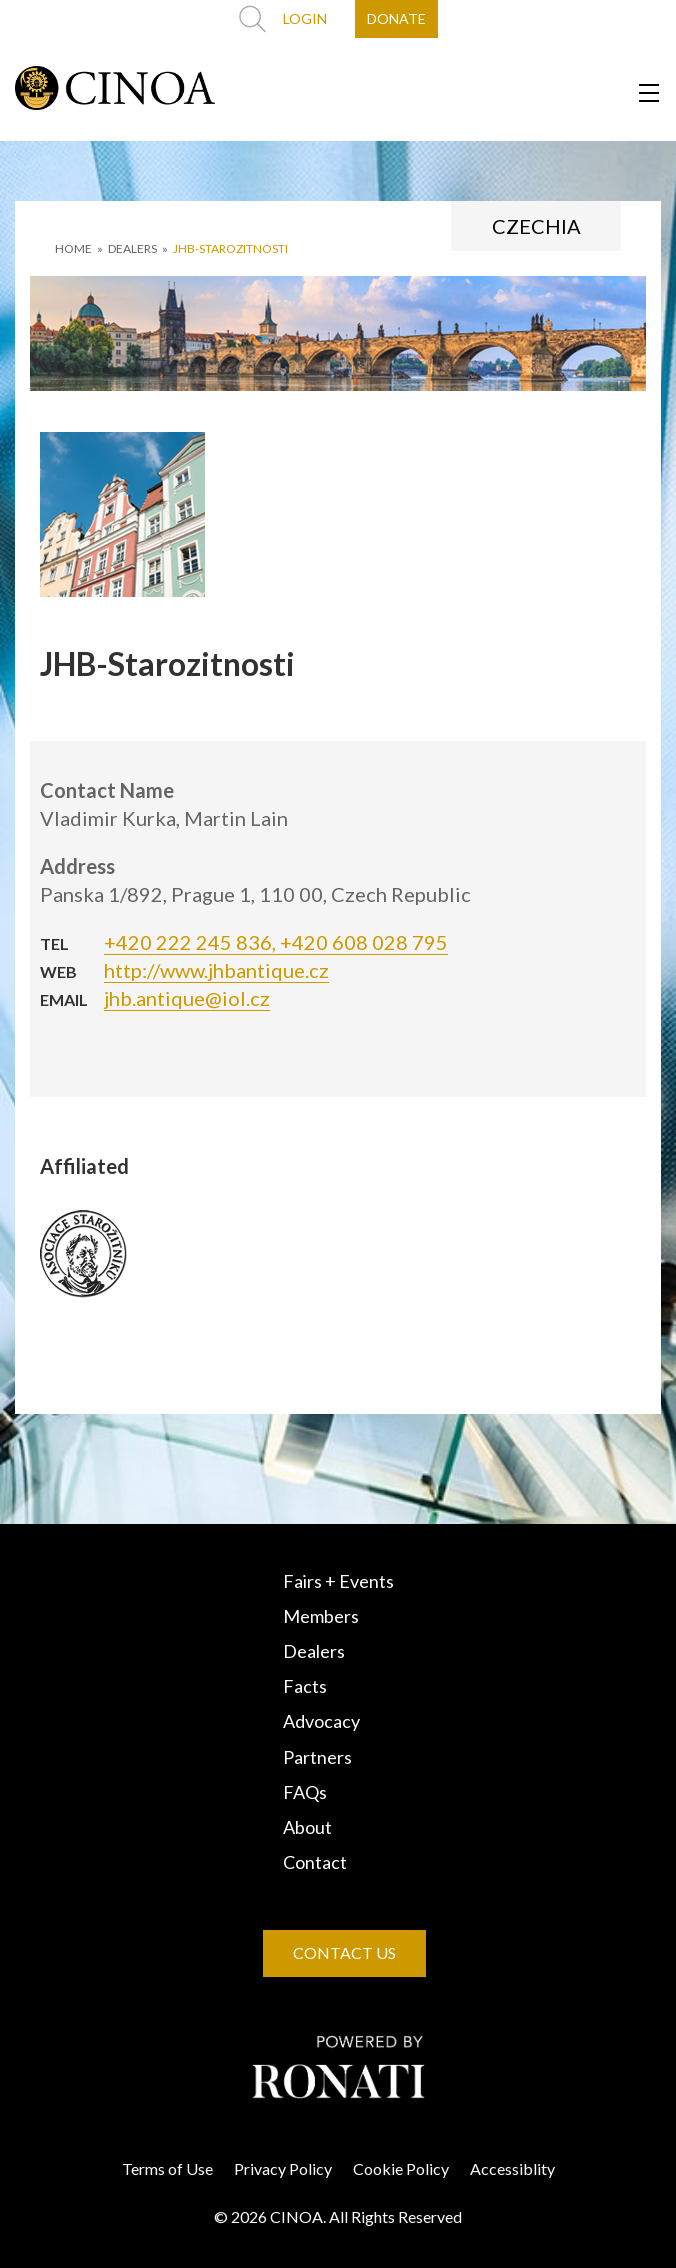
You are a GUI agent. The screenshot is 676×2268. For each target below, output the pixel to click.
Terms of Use (167, 2168)
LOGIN (305, 18)
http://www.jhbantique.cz (216, 970)
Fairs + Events (338, 1581)
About (307, 1827)
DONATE (396, 18)
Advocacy (321, 1721)
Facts (305, 1686)
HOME (73, 248)
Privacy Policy (283, 2168)
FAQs (305, 1792)
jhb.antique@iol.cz (187, 998)
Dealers (314, 1651)
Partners (317, 1757)
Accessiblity (512, 2168)
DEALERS (132, 248)
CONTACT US (344, 1952)
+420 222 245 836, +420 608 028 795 (276, 942)
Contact (315, 1862)
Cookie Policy (401, 2168)
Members (321, 1616)
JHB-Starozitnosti (230, 248)
